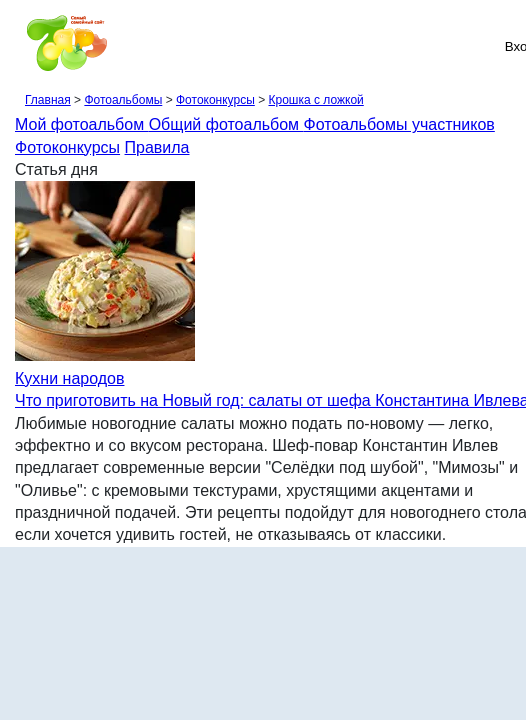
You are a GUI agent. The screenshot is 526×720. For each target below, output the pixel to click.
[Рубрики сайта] (21, 46)
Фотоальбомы (123, 100)
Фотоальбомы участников (399, 124)
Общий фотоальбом (226, 124)
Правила (157, 147)
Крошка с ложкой (315, 100)
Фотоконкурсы (215, 100)
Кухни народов (69, 378)
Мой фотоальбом (82, 124)
